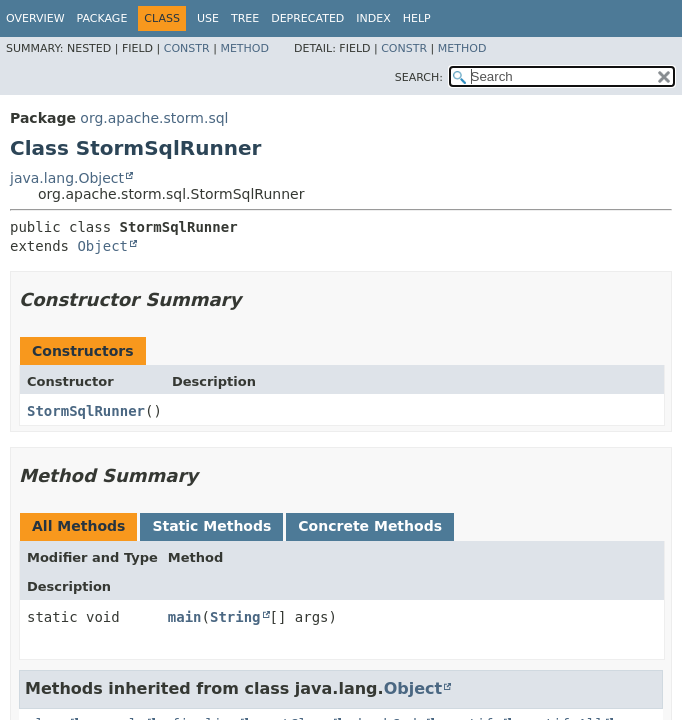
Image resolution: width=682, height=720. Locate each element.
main (185, 617)
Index (373, 18)
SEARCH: (419, 77)
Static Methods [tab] (211, 526)
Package (102, 18)
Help (417, 18)
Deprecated (307, 18)
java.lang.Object (67, 178)
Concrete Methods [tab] (370, 526)
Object (102, 246)
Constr (187, 48)
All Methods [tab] (78, 526)
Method (244, 48)
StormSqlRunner (86, 411)
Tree (245, 18)
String (235, 617)
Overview (35, 18)
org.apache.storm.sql (154, 118)
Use (208, 18)
